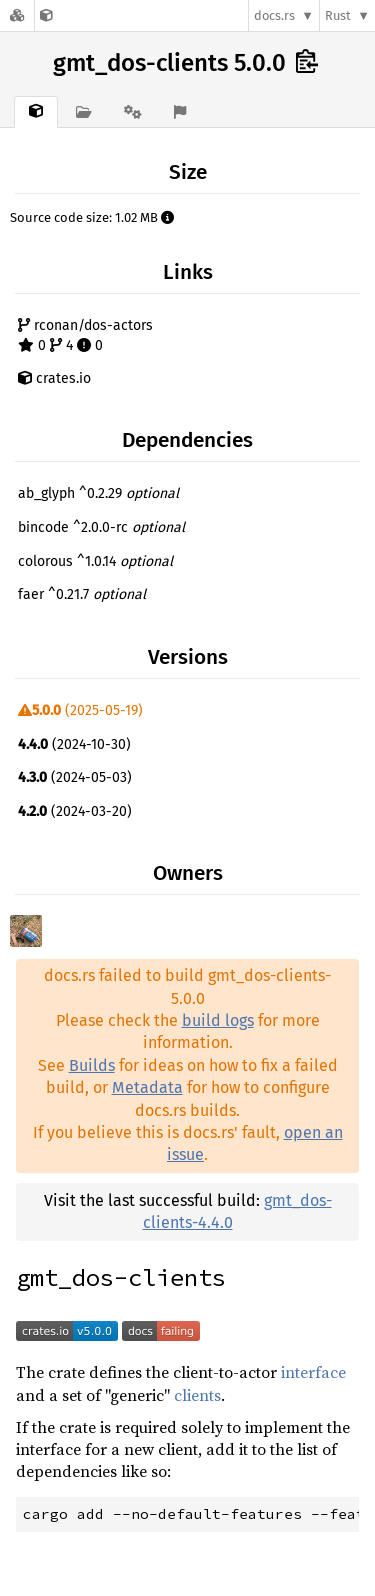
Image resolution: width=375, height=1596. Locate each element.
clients (197, 1395)
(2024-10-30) (74, 744)
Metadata (147, 1087)
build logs (218, 1020)
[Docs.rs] (17, 15)
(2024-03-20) (75, 811)
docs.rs (274, 15)
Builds (92, 1065)
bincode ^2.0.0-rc (101, 527)
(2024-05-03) (75, 777)
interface (313, 1372)
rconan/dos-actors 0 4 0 (85, 335)
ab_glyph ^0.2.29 (98, 493)
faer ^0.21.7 (82, 594)
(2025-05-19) (80, 710)
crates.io (54, 378)
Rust (338, 15)
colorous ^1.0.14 (95, 561)
